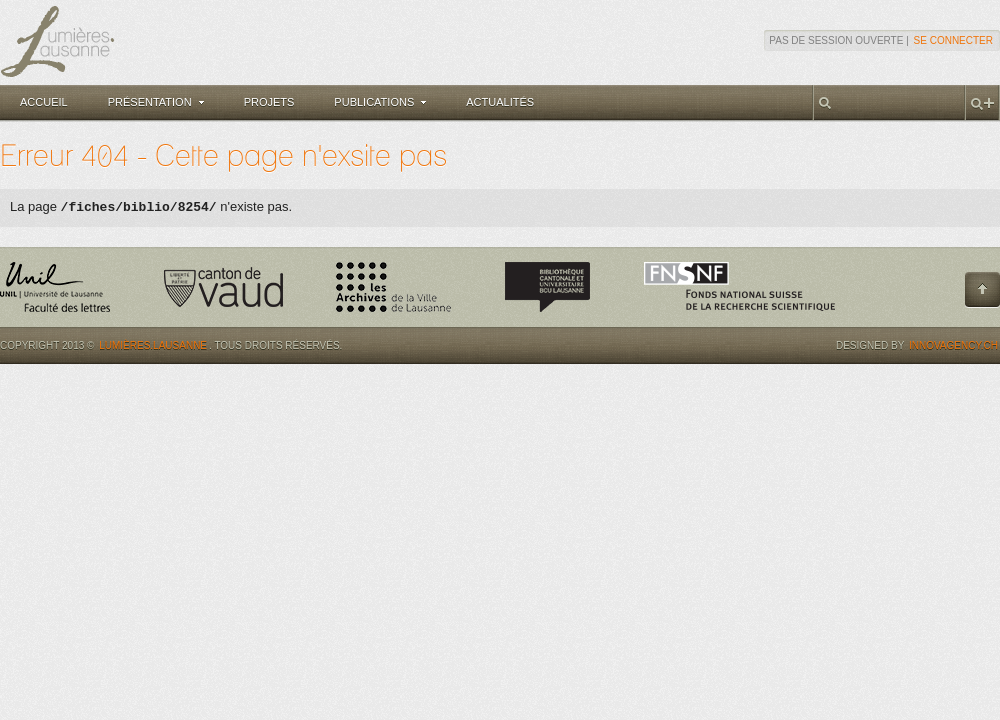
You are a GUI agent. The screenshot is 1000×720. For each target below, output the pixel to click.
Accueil (44, 102)
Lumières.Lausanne (153, 345)
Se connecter (953, 40)
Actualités (500, 102)
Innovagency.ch (953, 345)
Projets (269, 102)
